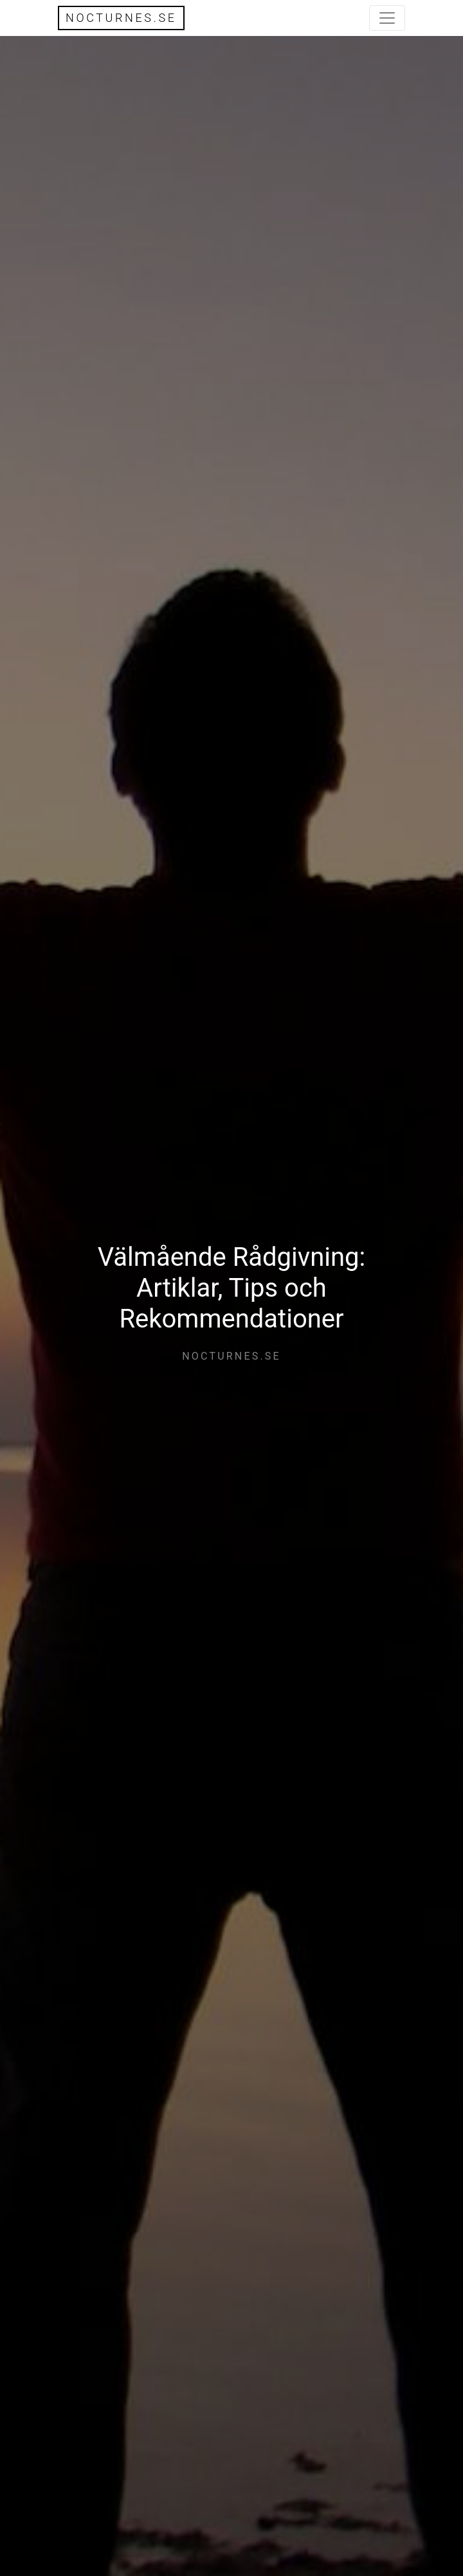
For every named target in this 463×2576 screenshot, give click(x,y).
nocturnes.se (121, 17)
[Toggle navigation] (387, 18)
